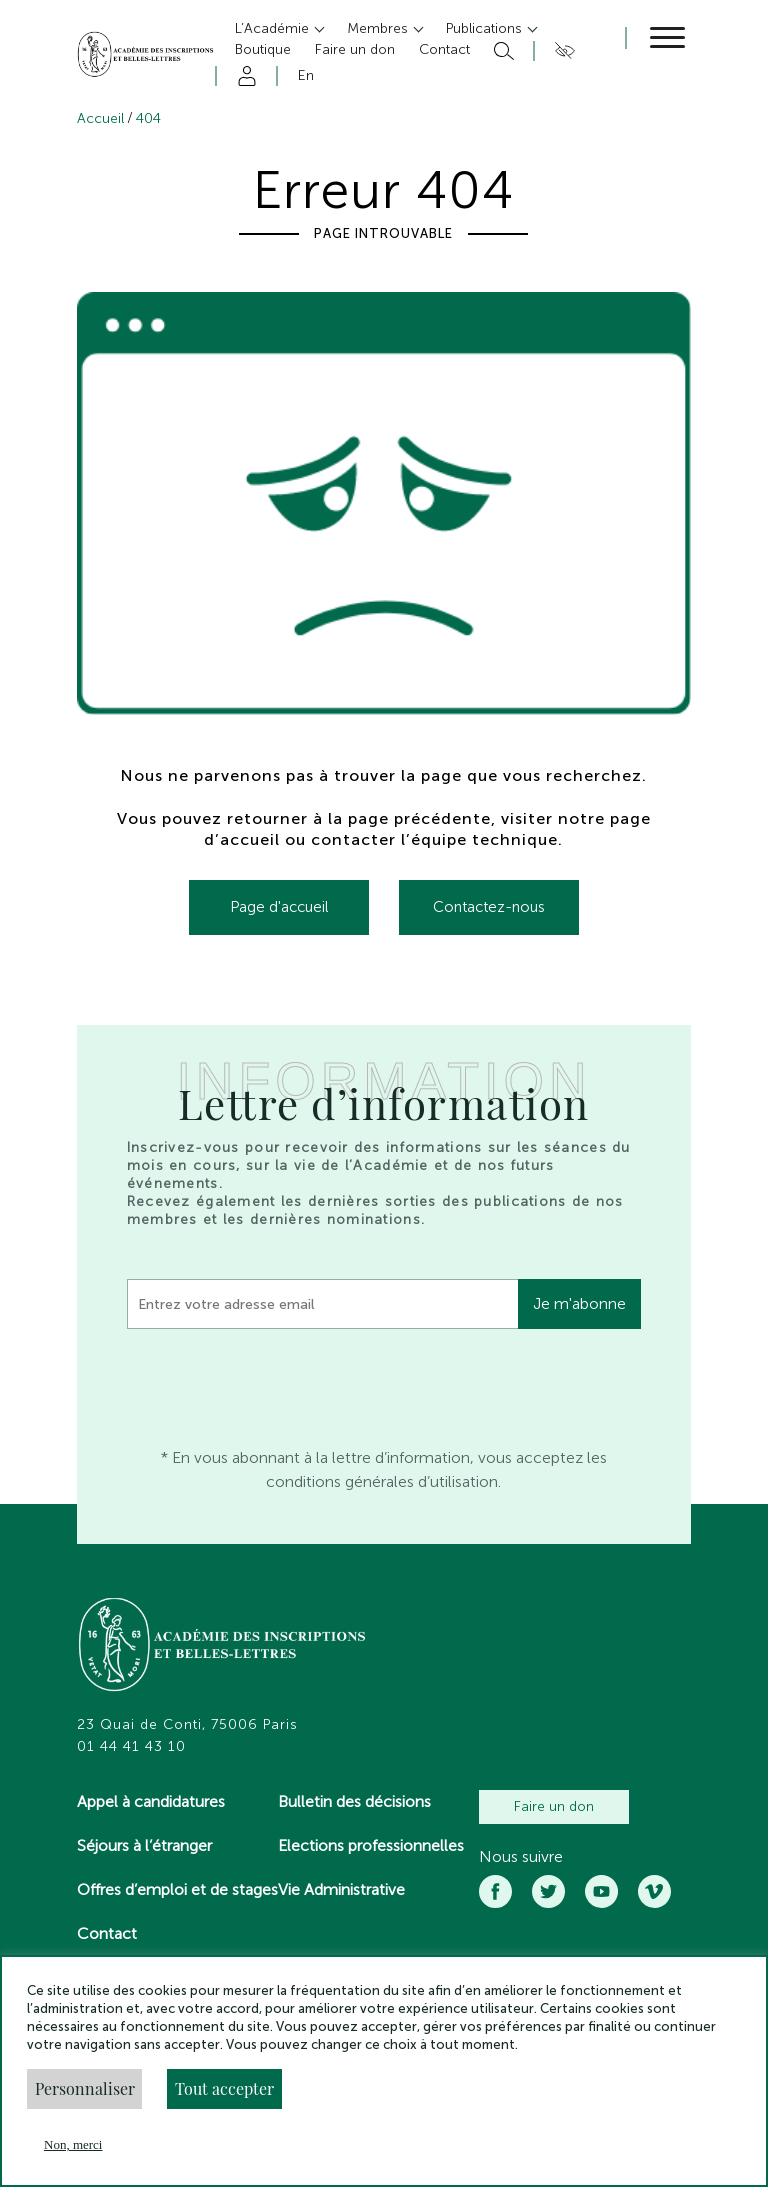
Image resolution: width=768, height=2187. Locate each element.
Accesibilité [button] (561, 51)
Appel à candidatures (151, 1801)
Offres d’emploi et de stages (177, 1889)
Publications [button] (486, 28)
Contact (107, 1933)
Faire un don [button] (355, 49)
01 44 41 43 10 (131, 1747)
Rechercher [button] (501, 51)
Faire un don (554, 1806)
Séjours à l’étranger (144, 1845)
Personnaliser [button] (85, 2088)
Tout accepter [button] (224, 2088)
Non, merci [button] (73, 2144)
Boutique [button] (263, 49)
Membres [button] (379, 28)
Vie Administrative (341, 1889)
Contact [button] (444, 49)
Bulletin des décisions (354, 1801)
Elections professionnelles (371, 1845)
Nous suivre (521, 1857)
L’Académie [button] (274, 28)
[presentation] (279, 1383)
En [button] (306, 75)
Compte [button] (243, 76)
